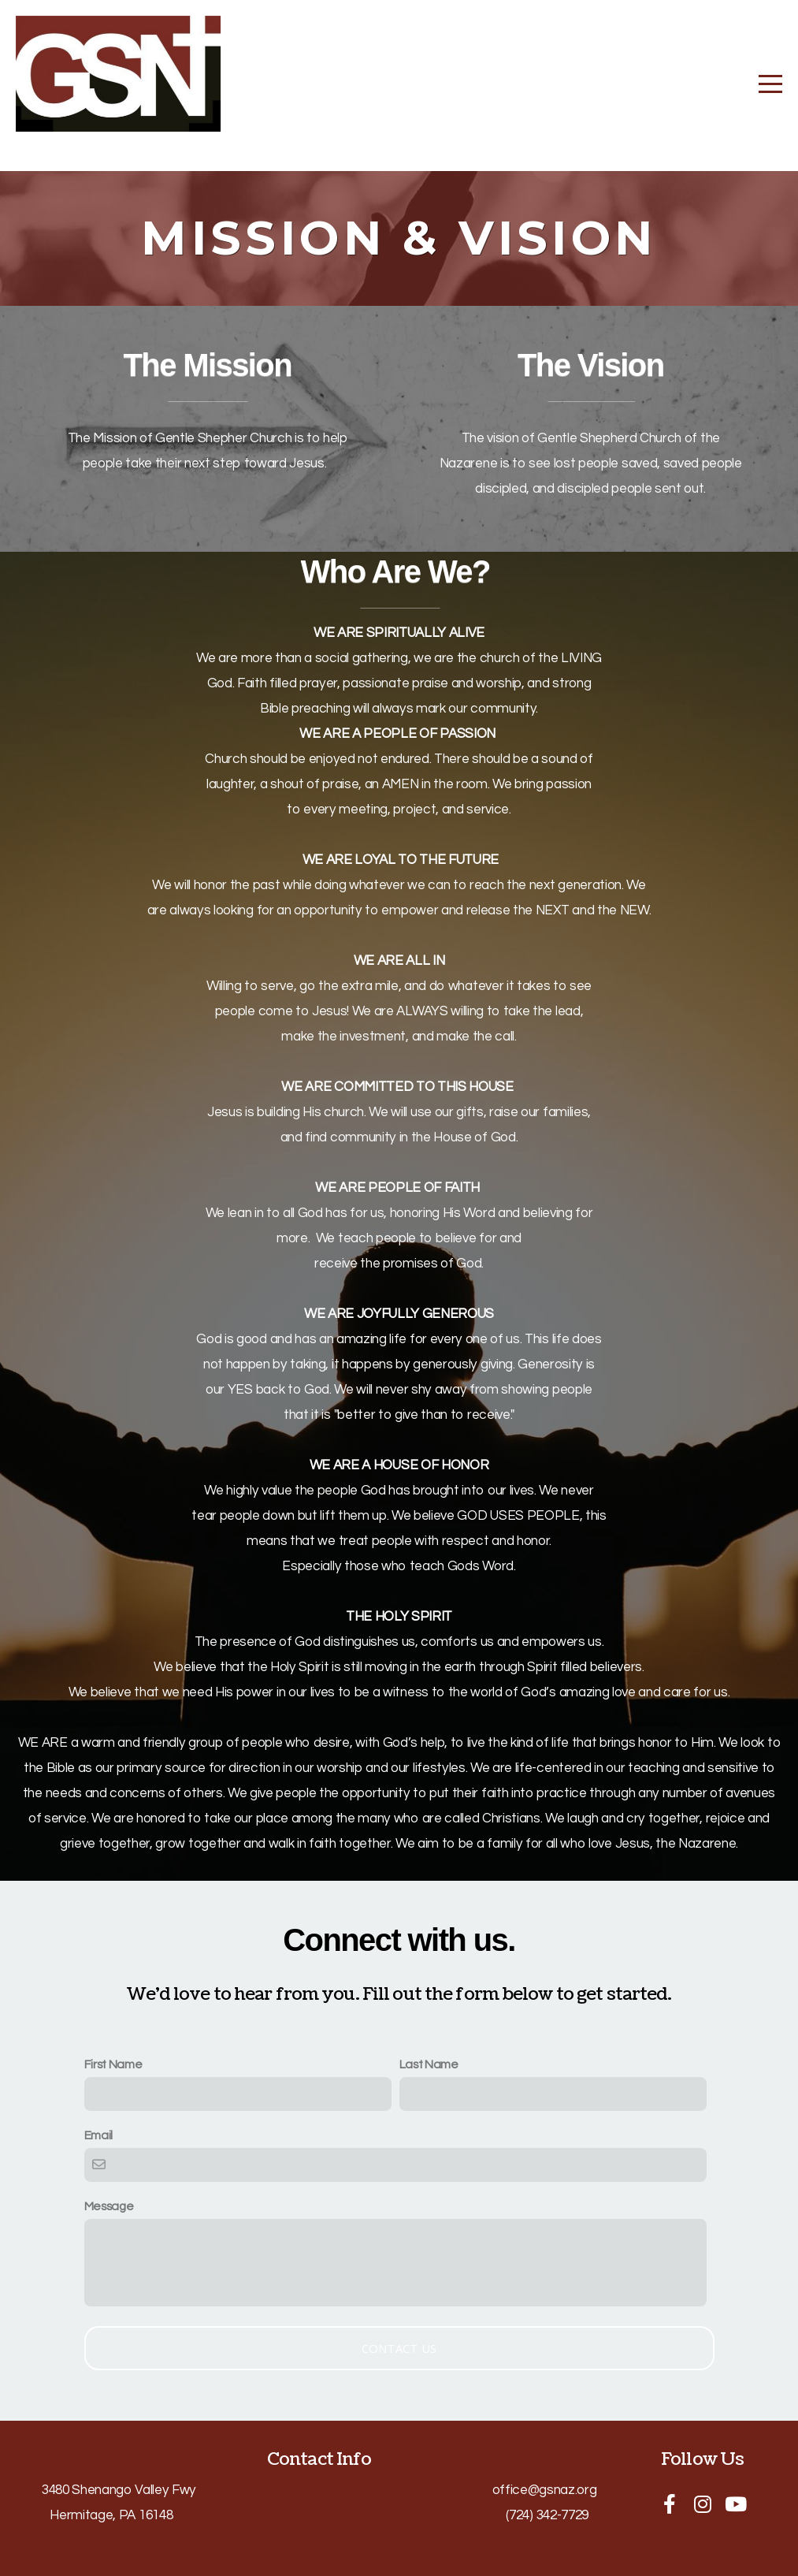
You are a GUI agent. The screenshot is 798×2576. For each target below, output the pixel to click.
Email (98, 2135)
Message (109, 2206)
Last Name (428, 2064)
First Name (113, 2064)
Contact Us (399, 2348)
